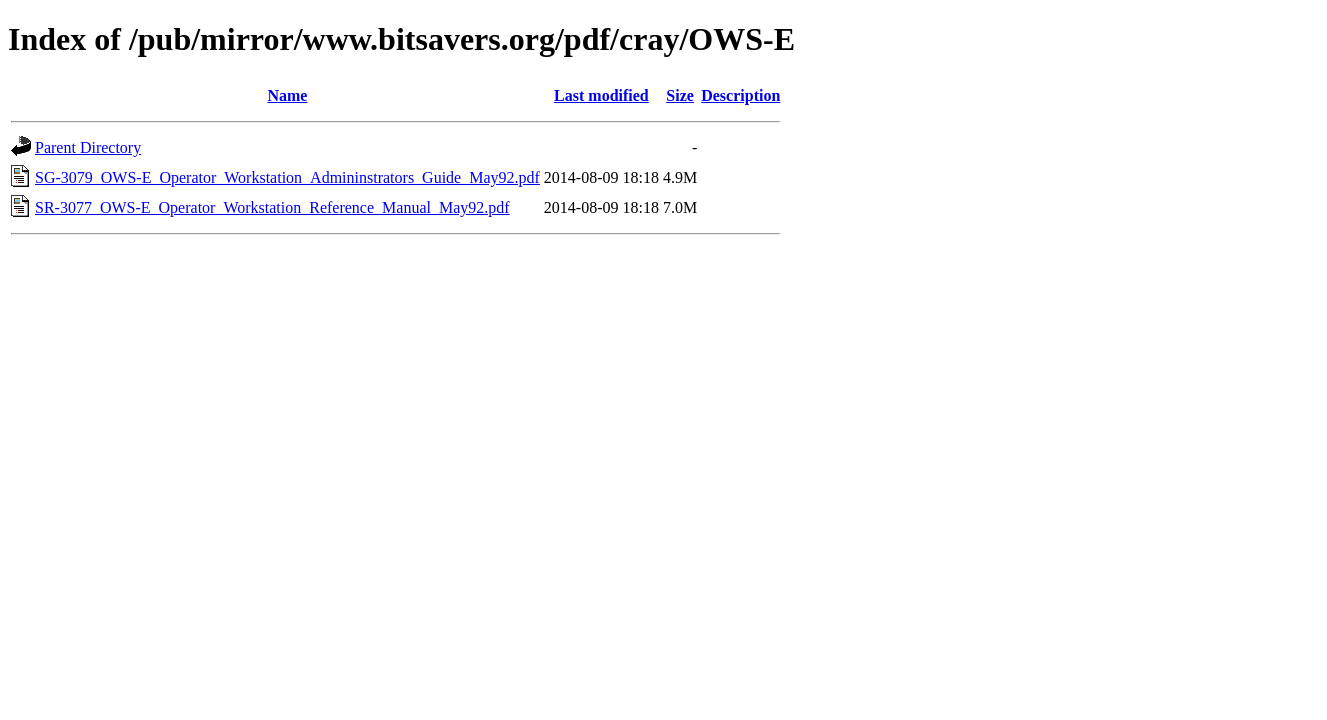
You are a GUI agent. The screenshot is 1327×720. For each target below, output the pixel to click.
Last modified (601, 95)
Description (740, 95)
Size (680, 95)
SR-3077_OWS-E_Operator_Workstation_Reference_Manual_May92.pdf (272, 207)
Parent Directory (88, 147)
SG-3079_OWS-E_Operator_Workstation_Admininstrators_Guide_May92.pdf (287, 177)
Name (287, 95)
